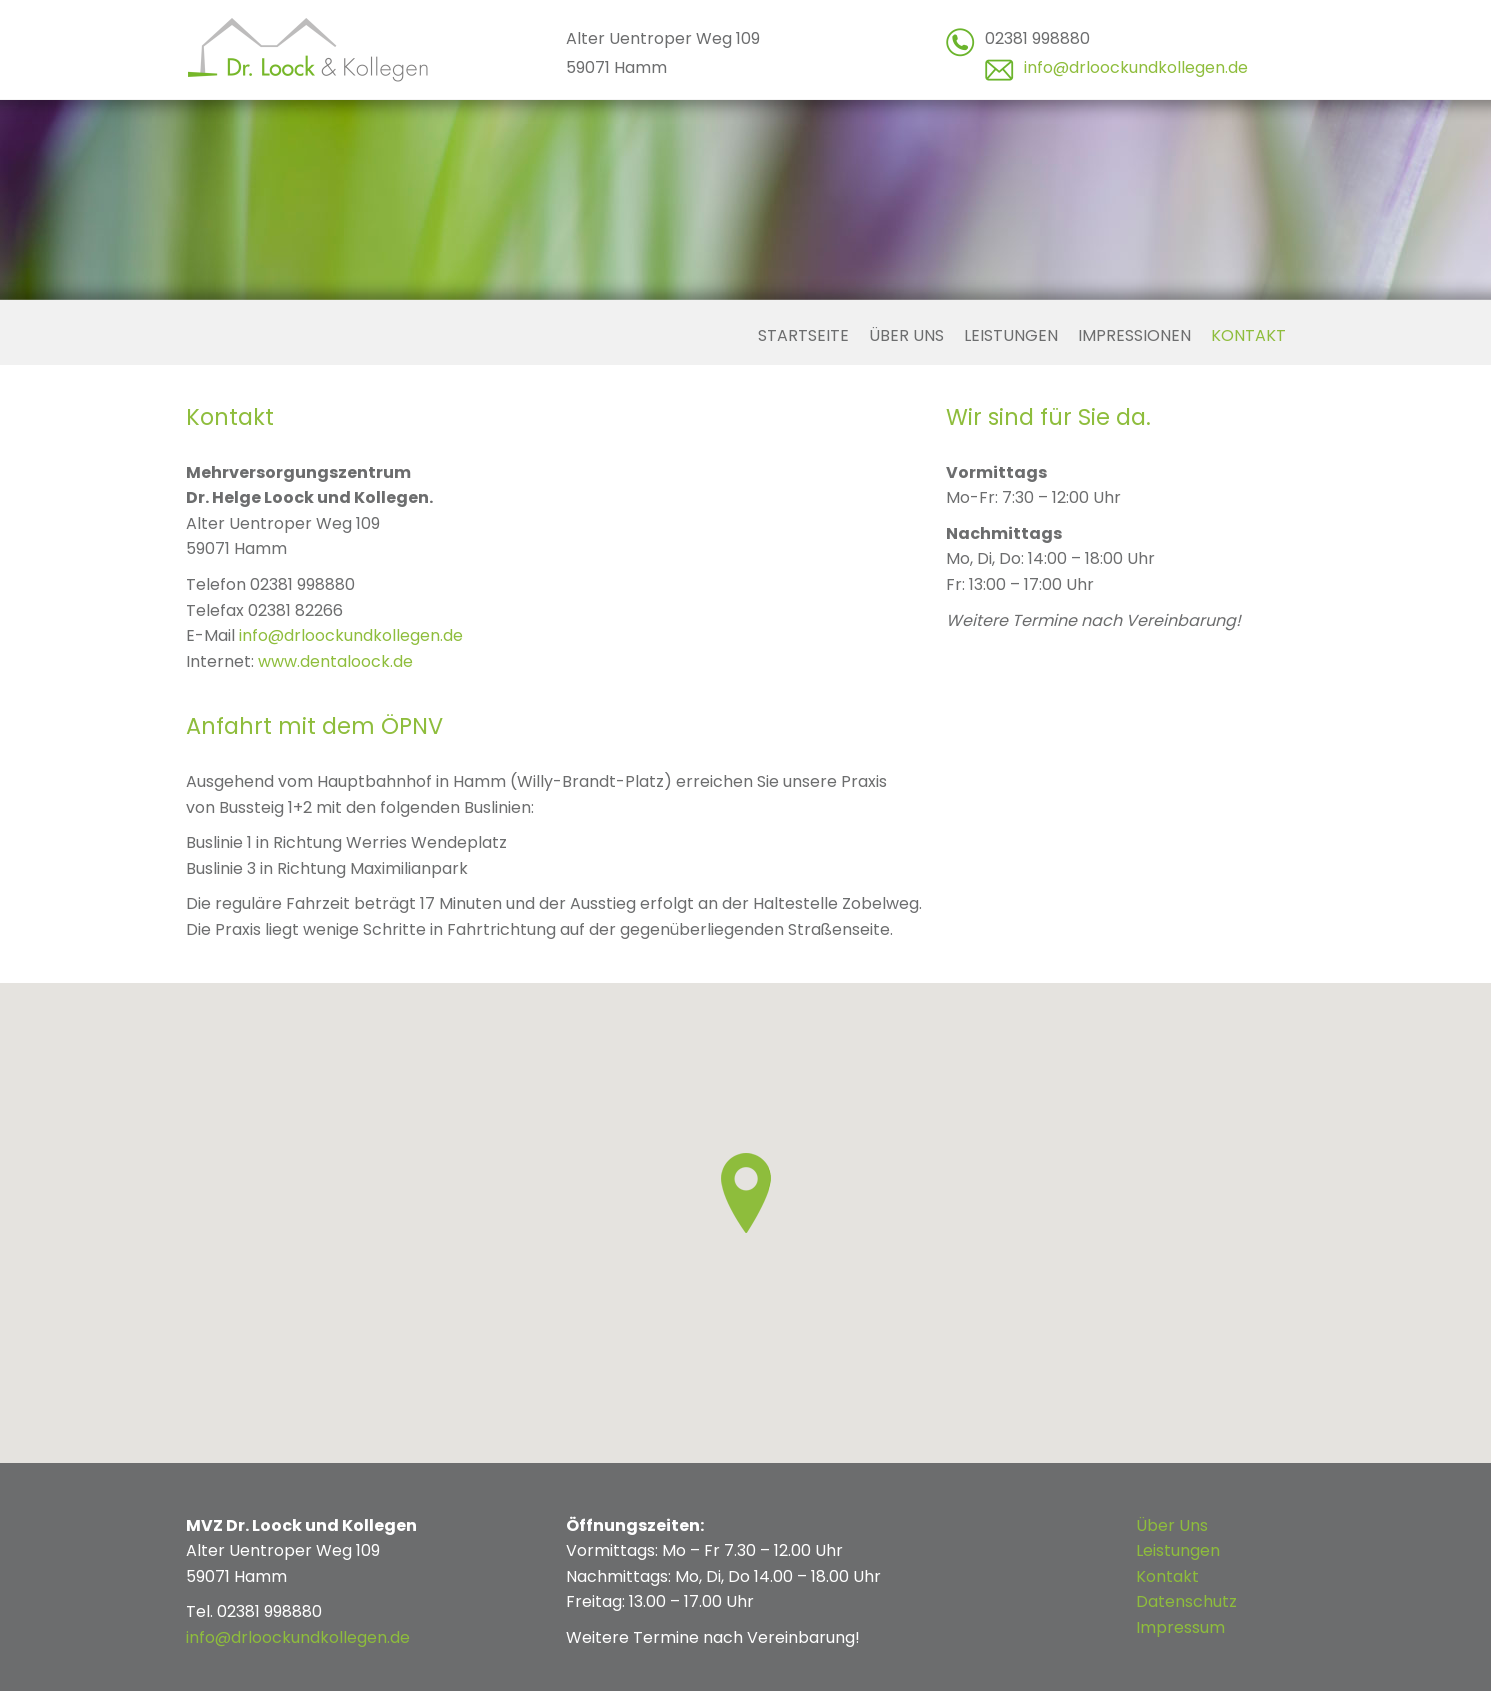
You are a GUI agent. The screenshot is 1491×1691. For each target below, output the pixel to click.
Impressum (1180, 1627)
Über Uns (1172, 1525)
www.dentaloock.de (335, 661)
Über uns (906, 335)
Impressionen (1134, 335)
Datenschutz (1186, 1601)
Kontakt (1248, 335)
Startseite (803, 335)
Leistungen (1011, 335)
